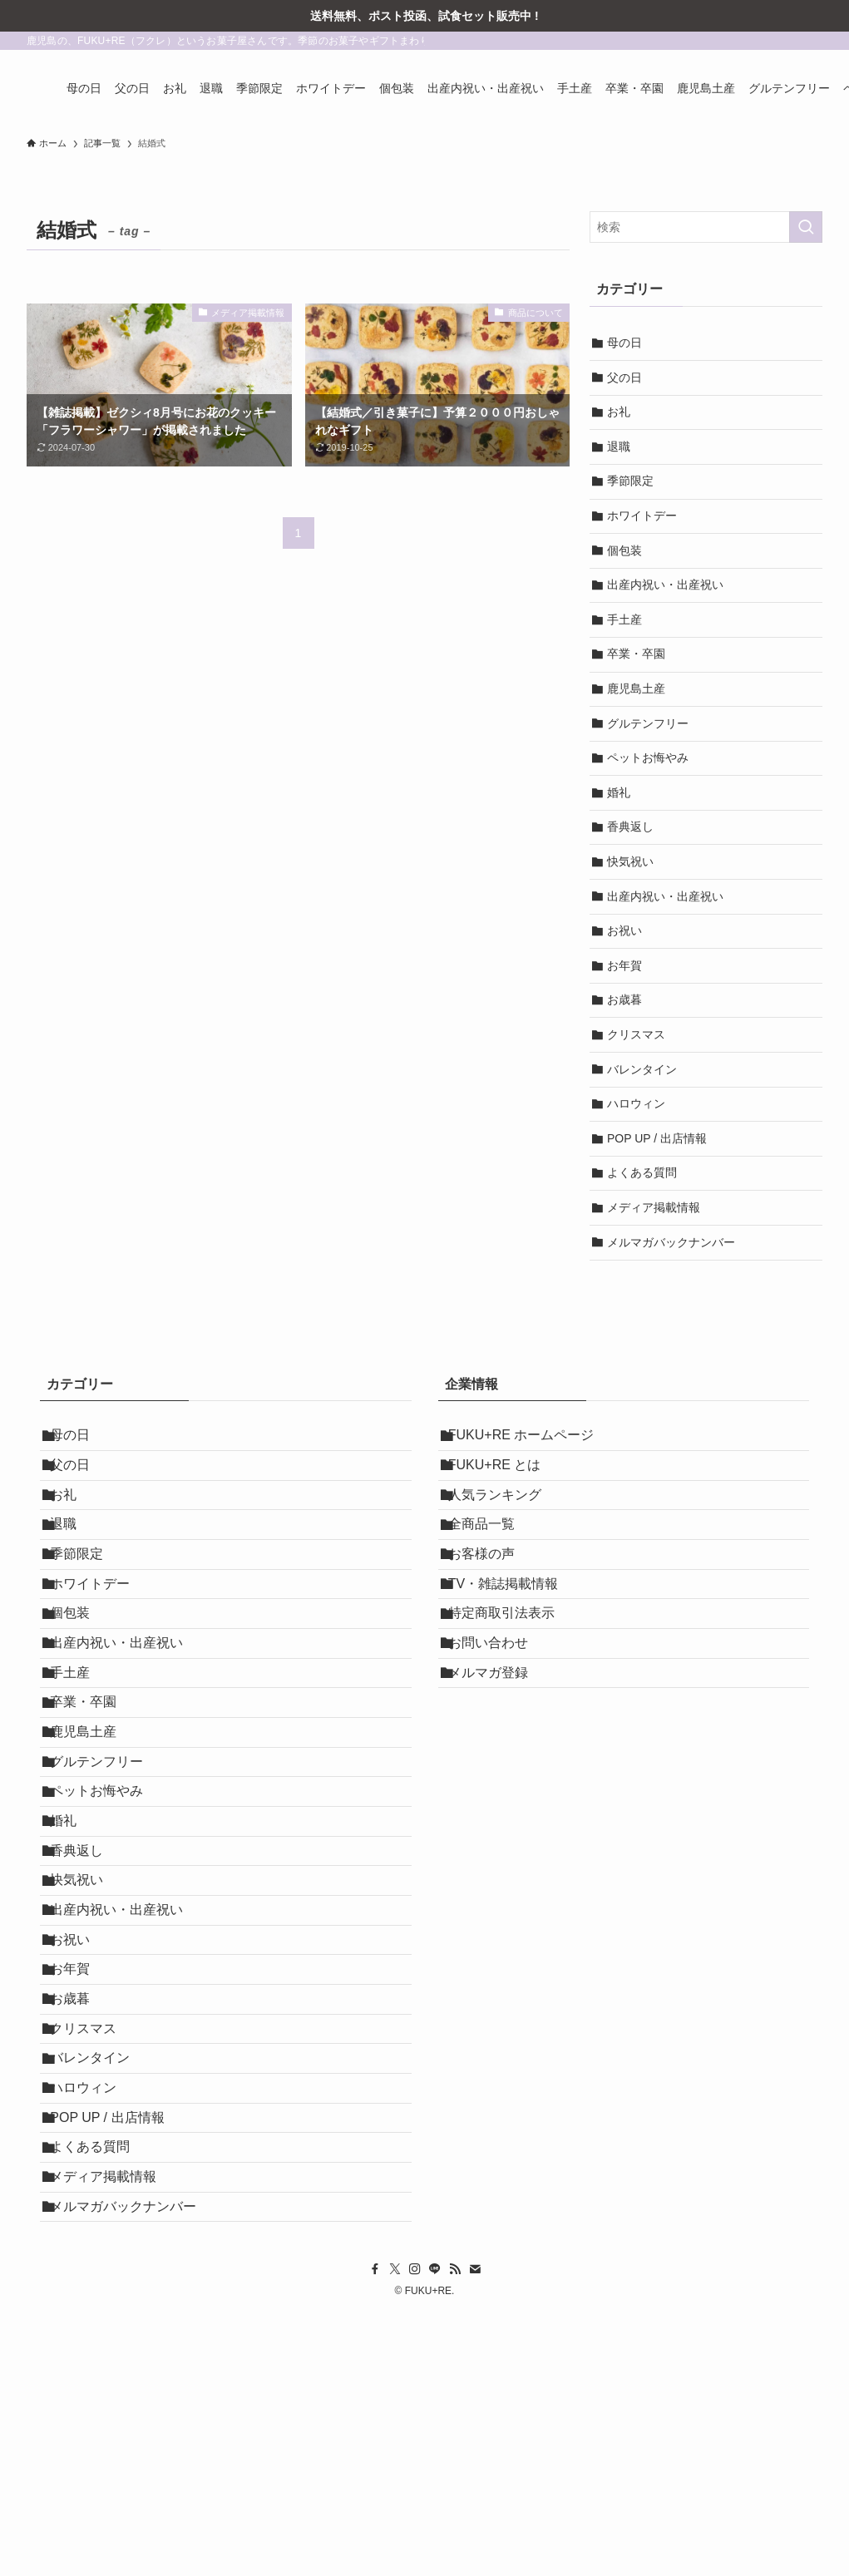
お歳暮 (624, 999)
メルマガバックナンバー (671, 1242)
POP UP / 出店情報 (657, 1138)
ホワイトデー (642, 515)
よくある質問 (642, 1172)
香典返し (630, 826)
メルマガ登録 (498, 1755)
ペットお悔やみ (648, 757)
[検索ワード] (706, 227)
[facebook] (375, 2532)
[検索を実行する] (805, 227)
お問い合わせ (498, 1716)
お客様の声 (491, 1598)
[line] (434, 2532)
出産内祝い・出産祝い (665, 584)
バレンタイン (642, 1069)
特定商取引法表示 (511, 1677)
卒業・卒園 (636, 653)
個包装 (624, 550)
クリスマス (636, 1034)
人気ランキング (504, 1519)
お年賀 (624, 965)
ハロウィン (636, 1103)
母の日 (624, 342)
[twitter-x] (394, 2532)
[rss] (454, 2532)
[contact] (474, 2532)
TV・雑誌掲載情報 (513, 1637)
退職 (618, 446)
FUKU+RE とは (504, 1480)
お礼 (618, 411)
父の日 (624, 377)
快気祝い (630, 861)
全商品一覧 (491, 1558)
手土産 (624, 619)
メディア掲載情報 (653, 1207)
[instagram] (414, 2532)
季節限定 (630, 480)
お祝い (624, 930)
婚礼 (618, 792)
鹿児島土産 (636, 688)
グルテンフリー (648, 723)
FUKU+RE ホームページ (531, 1440)
